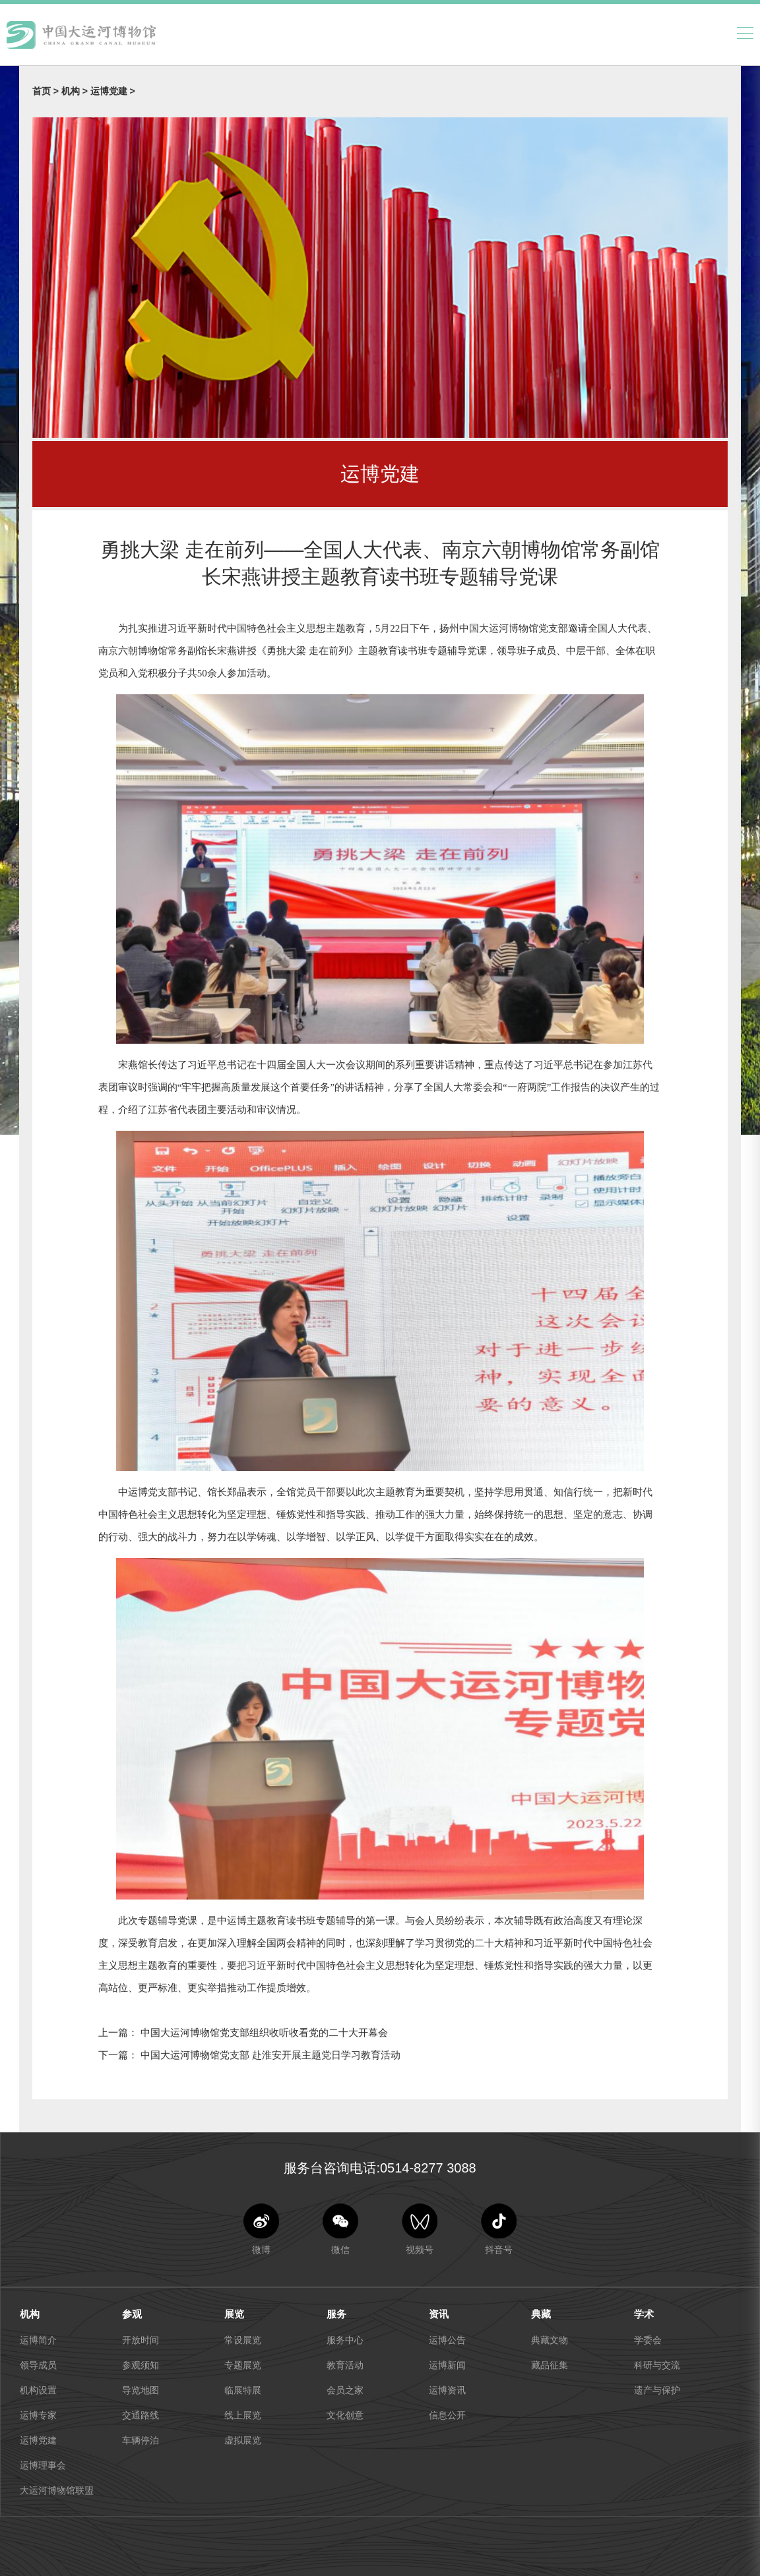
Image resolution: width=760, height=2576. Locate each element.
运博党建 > (112, 91)
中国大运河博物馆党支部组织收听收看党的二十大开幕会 (263, 2032)
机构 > (75, 91)
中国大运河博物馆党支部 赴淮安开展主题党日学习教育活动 (269, 2054)
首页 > (46, 91)
